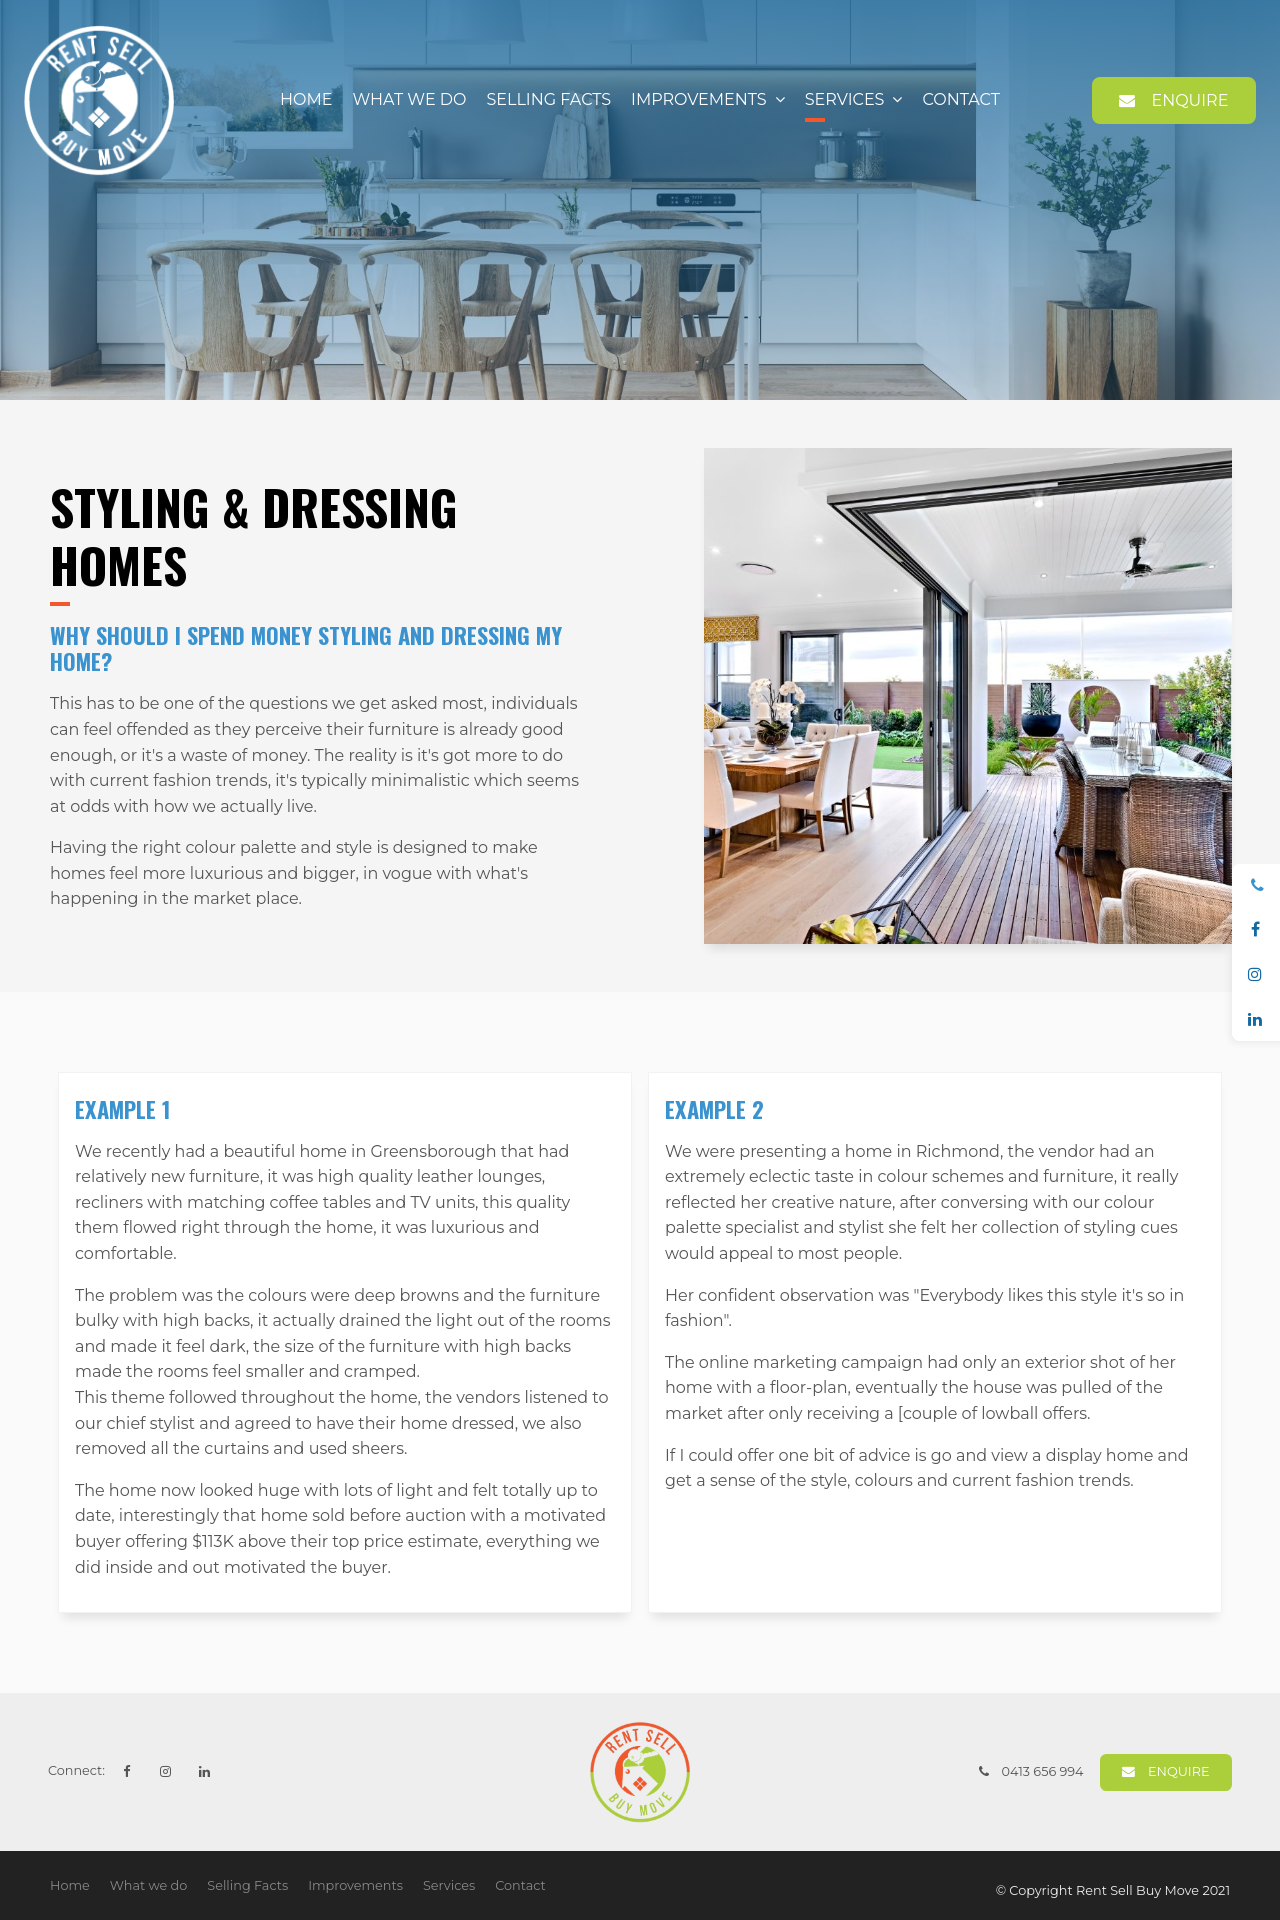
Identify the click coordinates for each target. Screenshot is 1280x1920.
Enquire (1189, 100)
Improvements (699, 99)
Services (845, 99)
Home (306, 99)
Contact (960, 99)
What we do (410, 99)
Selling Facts (548, 99)
